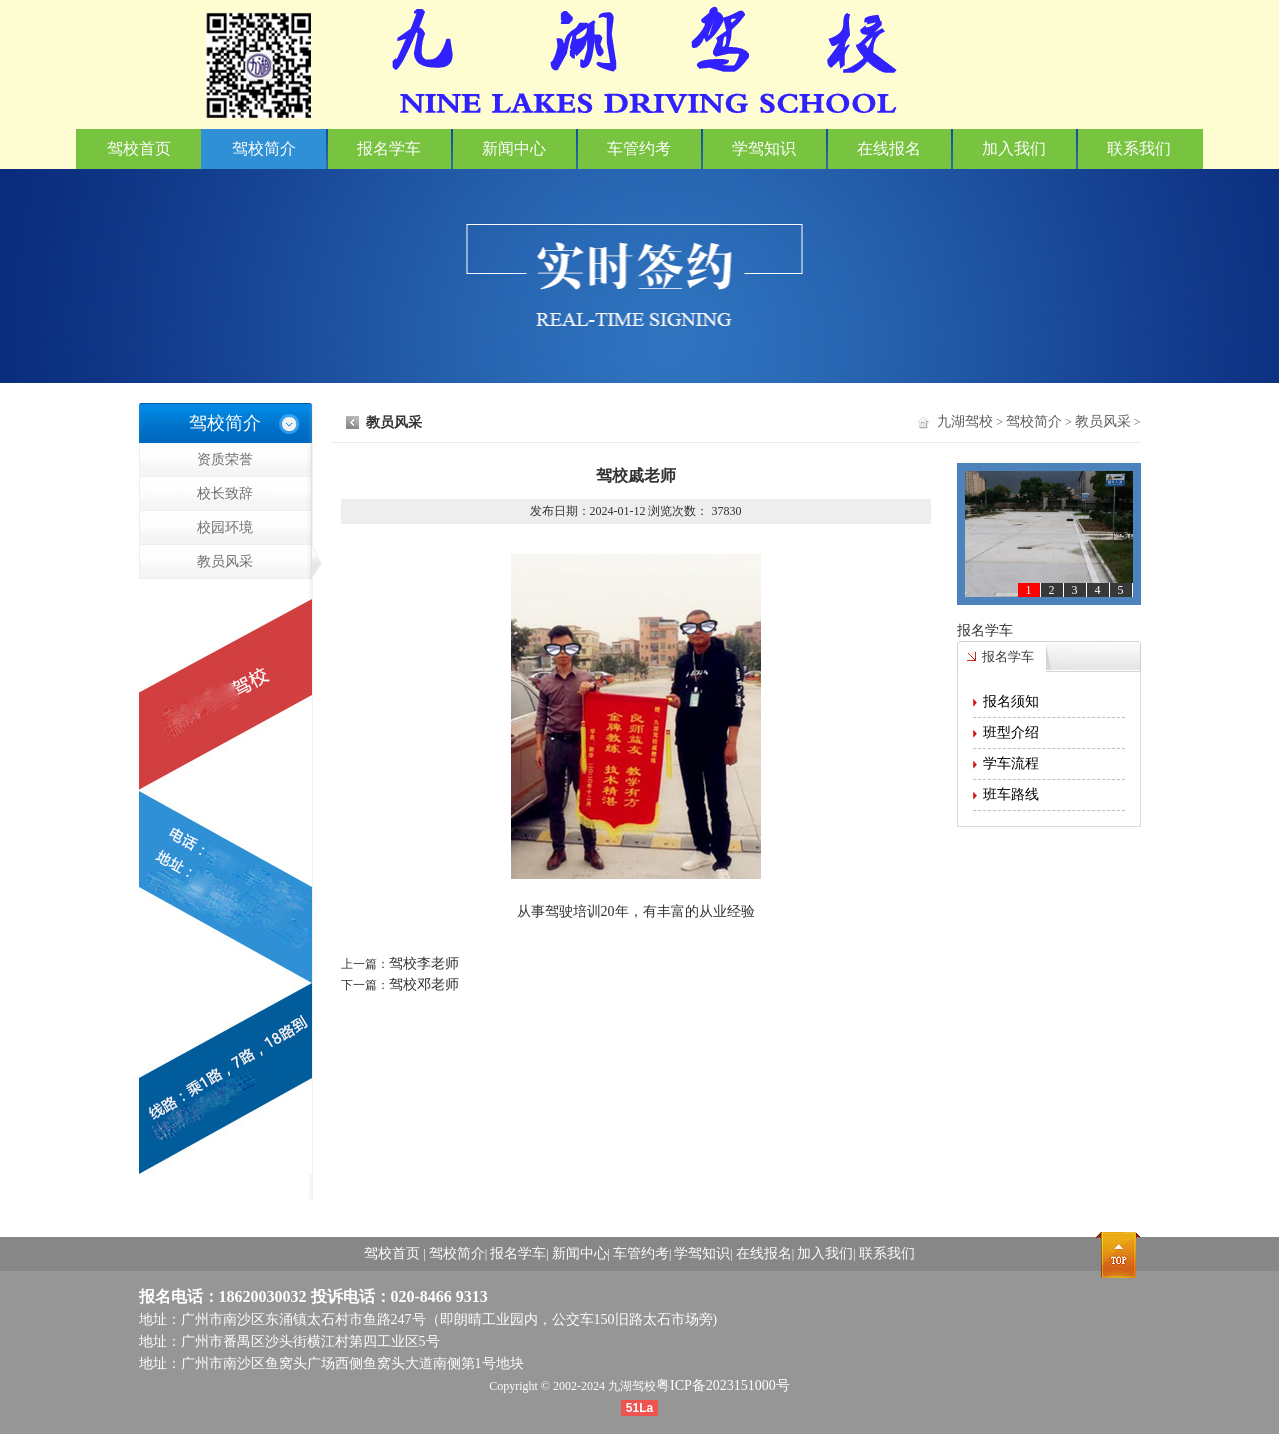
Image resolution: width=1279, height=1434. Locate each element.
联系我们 (1139, 148)
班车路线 (1011, 794)
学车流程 (1011, 763)
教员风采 (254, 562)
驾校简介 (264, 148)
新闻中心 (514, 148)
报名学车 (389, 148)
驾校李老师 (424, 963)
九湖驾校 (965, 421)
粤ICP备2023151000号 (723, 1385)
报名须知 (1011, 701)
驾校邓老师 (424, 984)
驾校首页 (139, 148)
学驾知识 (764, 148)
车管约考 (639, 148)
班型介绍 (1011, 732)
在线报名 (889, 148)
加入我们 (1014, 148)
